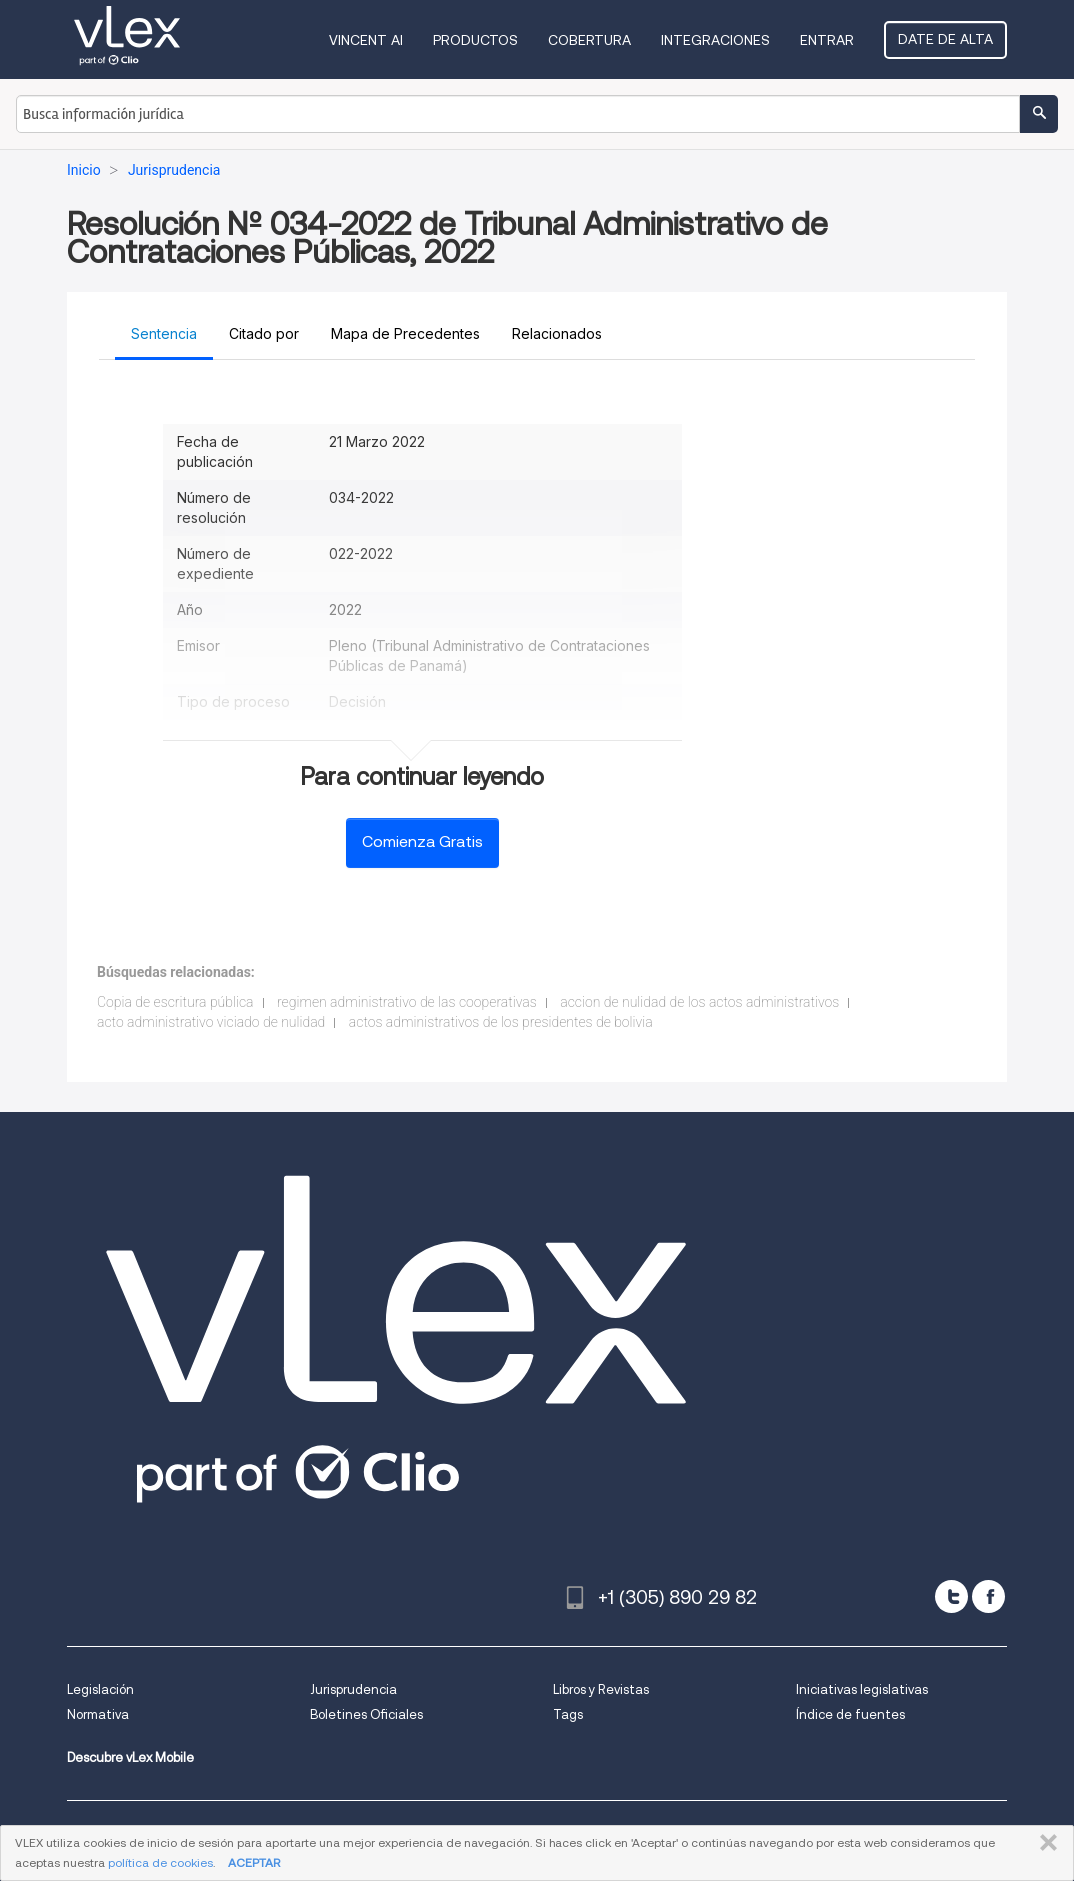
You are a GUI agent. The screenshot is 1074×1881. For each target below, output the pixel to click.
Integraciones (715, 40)
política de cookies (160, 1862)
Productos (475, 40)
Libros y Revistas (601, 1689)
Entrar (827, 40)
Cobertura (589, 40)
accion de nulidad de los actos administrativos (699, 1002)
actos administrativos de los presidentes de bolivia (501, 1022)
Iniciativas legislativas (862, 1689)
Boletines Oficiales (366, 1714)
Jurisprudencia (353, 1689)
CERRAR (1044, 1843)
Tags (568, 1714)
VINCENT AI (366, 40)
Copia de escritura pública (175, 1002)
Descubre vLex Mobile (130, 1757)
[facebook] (988, 1596)
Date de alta (945, 39)
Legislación (100, 1689)
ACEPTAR (254, 1862)
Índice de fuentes (850, 1714)
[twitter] (951, 1596)
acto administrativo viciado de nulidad (211, 1022)
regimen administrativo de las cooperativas (407, 1002)
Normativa (98, 1714)
